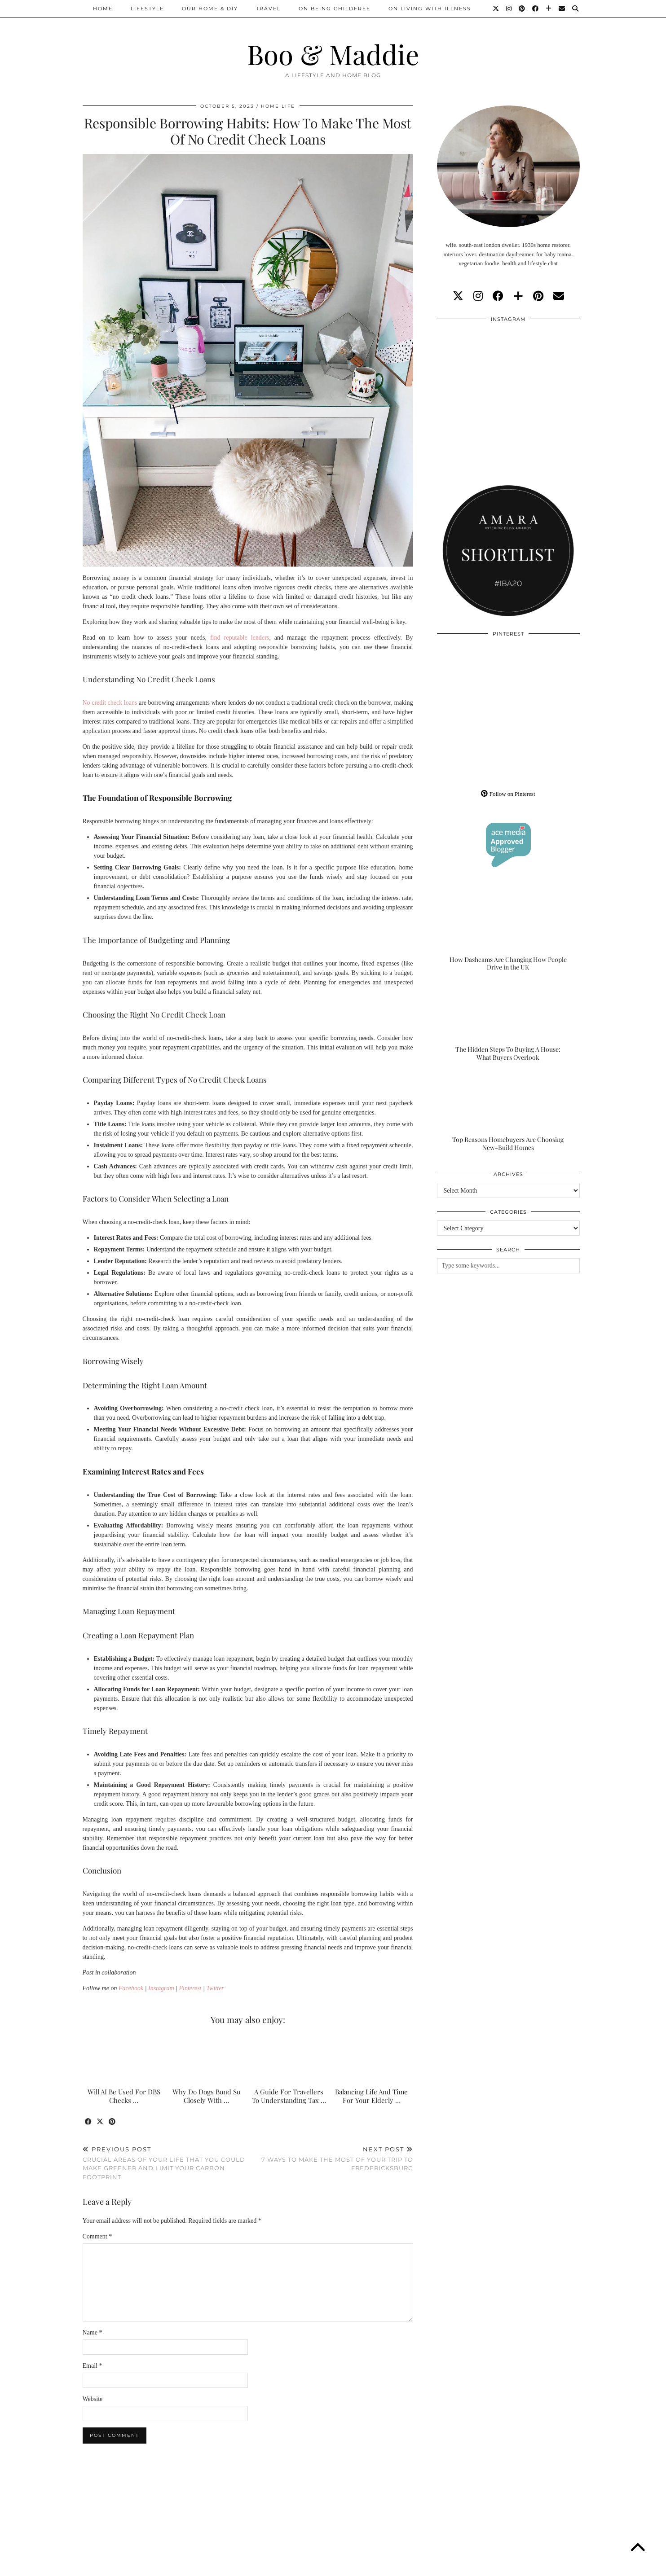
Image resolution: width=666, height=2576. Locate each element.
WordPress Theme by (537, 2566)
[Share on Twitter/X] (101, 2122)
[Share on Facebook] (89, 2122)
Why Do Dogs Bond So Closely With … (206, 2096)
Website (93, 2399)
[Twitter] (496, 8)
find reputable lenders (239, 637)
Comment (97, 2236)
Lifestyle (147, 8)
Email (92, 2365)
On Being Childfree (334, 8)
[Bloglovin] (549, 8)
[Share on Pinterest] (113, 2122)
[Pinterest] (522, 8)
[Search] (575, 8)
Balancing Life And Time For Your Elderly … (371, 2096)
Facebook (131, 1988)
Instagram (161, 1988)
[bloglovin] (518, 296)
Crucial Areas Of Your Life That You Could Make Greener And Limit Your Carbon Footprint (165, 2163)
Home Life (278, 106)
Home (103, 8)
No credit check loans (110, 702)
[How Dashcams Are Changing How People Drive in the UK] (508, 932)
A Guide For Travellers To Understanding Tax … (289, 2096)
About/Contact (190, 2566)
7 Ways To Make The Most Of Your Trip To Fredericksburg (330, 2159)
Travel (268, 8)
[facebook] (498, 296)
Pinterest (190, 1988)
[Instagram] (509, 8)
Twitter (215, 1988)
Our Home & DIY (210, 8)
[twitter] (458, 296)
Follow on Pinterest (508, 793)
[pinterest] (538, 296)
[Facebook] (535, 8)
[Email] (562, 8)
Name (92, 2332)
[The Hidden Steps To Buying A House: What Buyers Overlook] (508, 1022)
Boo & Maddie (333, 54)
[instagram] (478, 296)
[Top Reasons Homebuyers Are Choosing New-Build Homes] (508, 1112)
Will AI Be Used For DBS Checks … (124, 2096)
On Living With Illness (429, 8)
